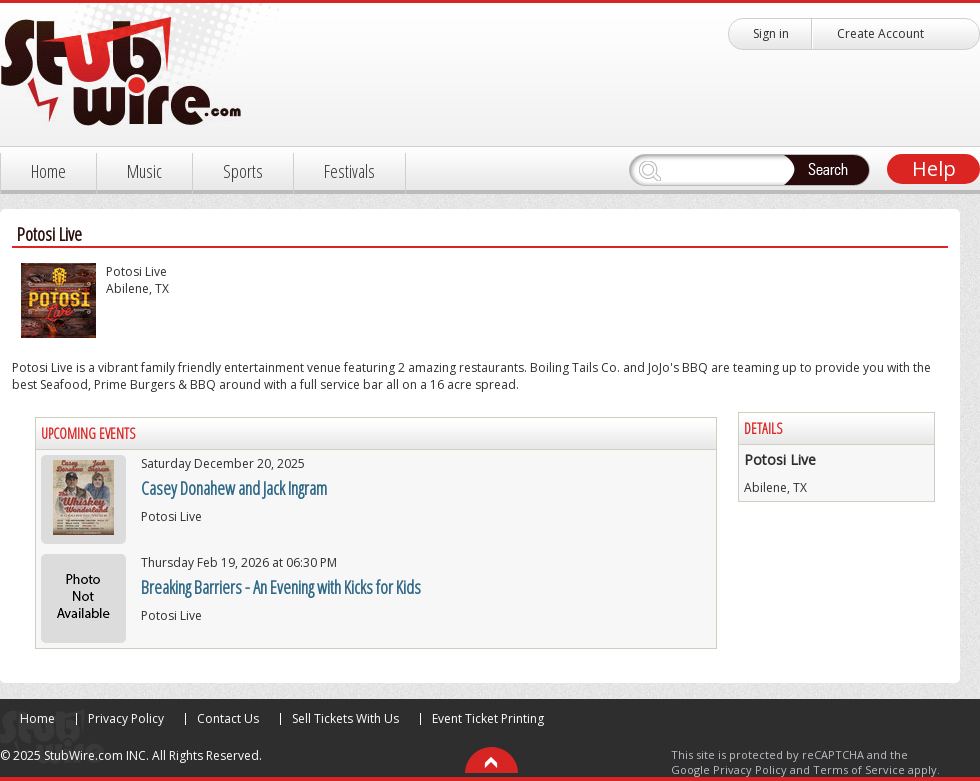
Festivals (349, 171)
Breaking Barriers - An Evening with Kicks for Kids (281, 587)
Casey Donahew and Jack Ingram (234, 488)
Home (48, 171)
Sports (243, 171)
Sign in (771, 33)
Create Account (880, 33)
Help (934, 168)
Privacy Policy (126, 718)
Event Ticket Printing (488, 718)
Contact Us (228, 718)
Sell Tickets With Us (345, 718)
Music (144, 171)
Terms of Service (859, 769)
